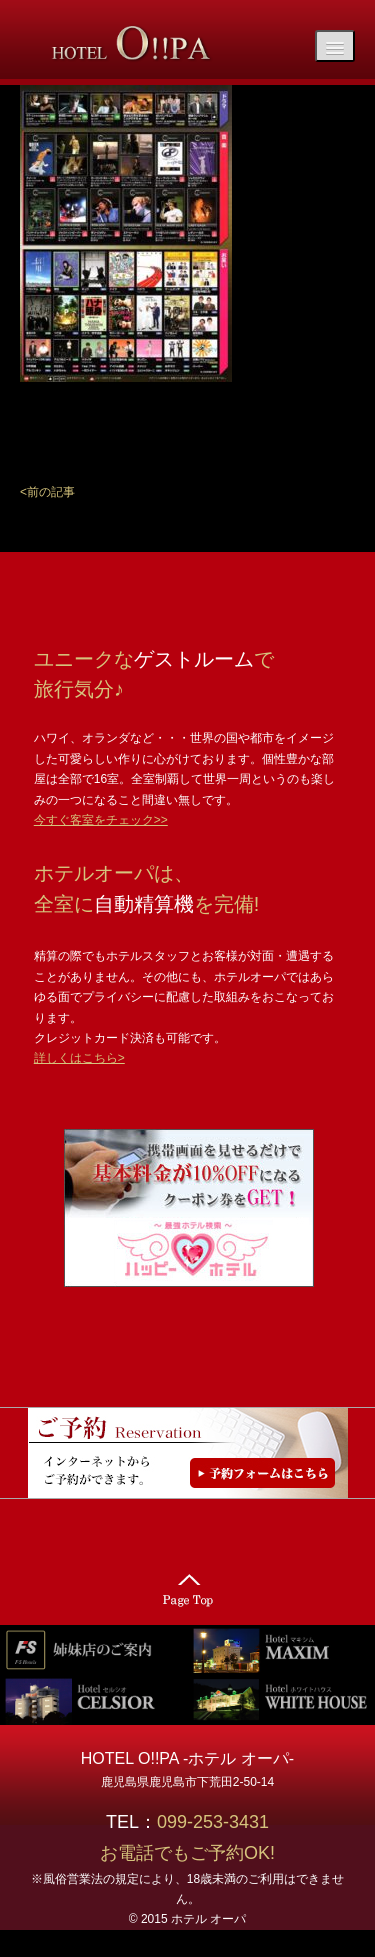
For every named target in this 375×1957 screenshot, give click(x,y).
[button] (47, 492)
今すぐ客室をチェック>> (101, 820)
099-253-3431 (222, 1822)
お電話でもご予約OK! (187, 1853)
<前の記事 (47, 492)
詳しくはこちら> (79, 1058)
